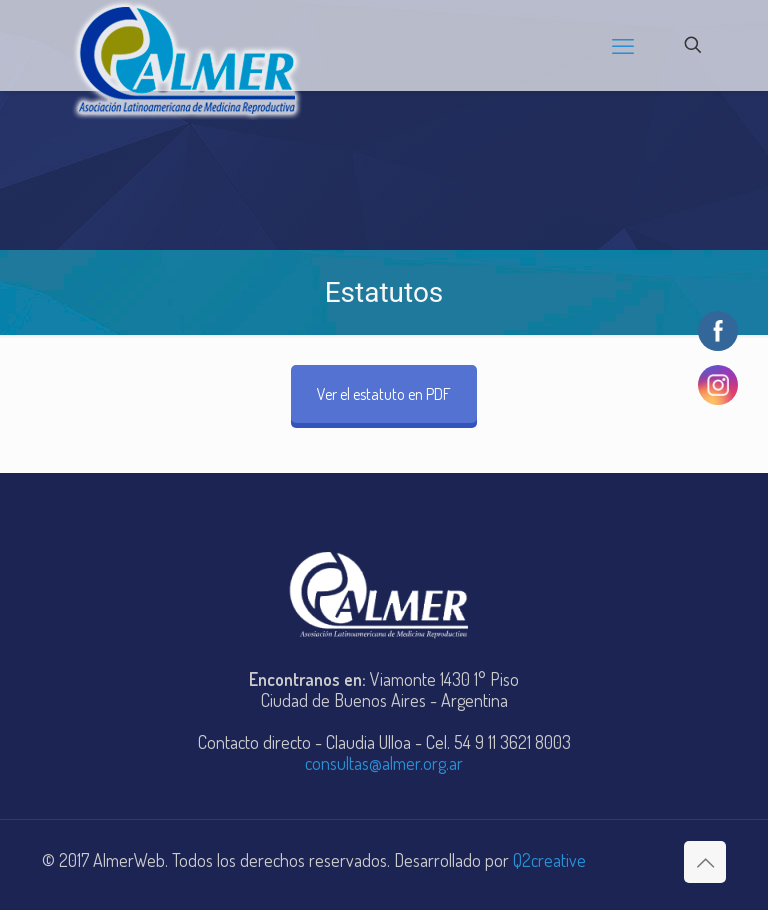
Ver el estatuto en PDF (384, 394)
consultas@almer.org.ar (384, 763)
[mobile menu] (623, 45)
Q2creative (549, 860)
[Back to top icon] (705, 862)
